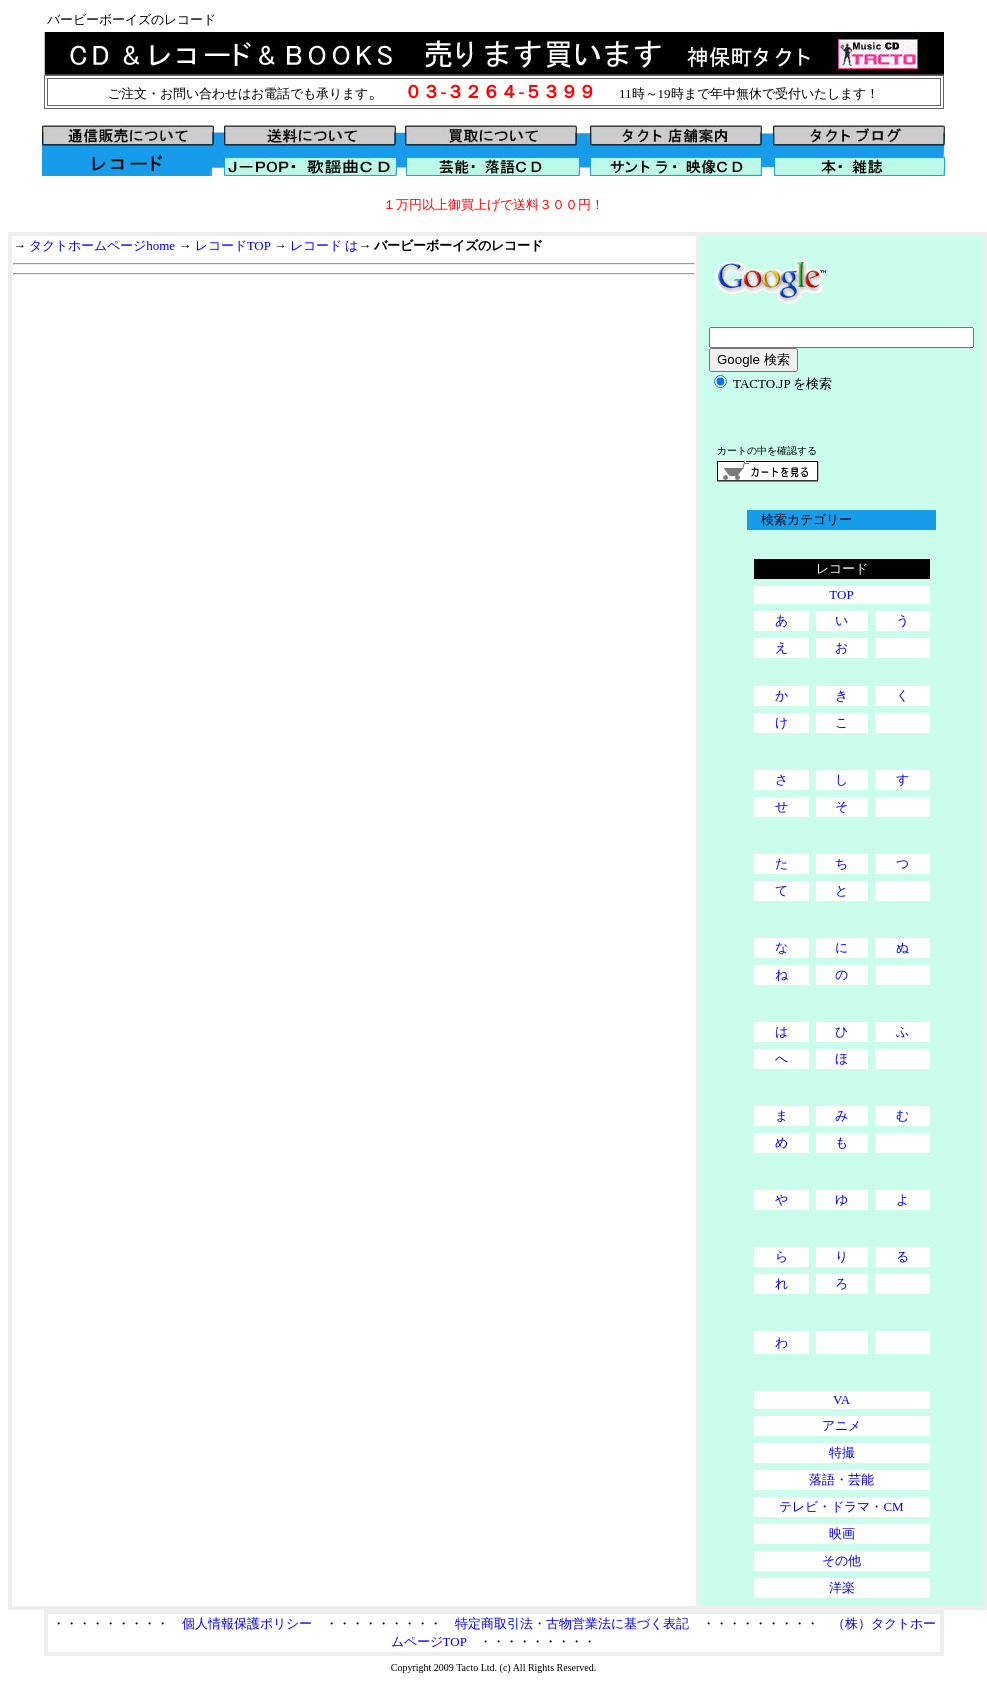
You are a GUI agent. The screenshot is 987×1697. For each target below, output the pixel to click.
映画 (842, 1533)
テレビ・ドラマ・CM (841, 1506)
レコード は (324, 245)
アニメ (841, 1425)
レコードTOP (233, 245)
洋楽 (842, 1587)
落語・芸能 (841, 1479)
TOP (841, 594)
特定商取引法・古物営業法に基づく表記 (572, 1623)
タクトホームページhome (102, 245)
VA (841, 1399)
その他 (841, 1560)
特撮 (842, 1452)
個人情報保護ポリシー (247, 1623)
